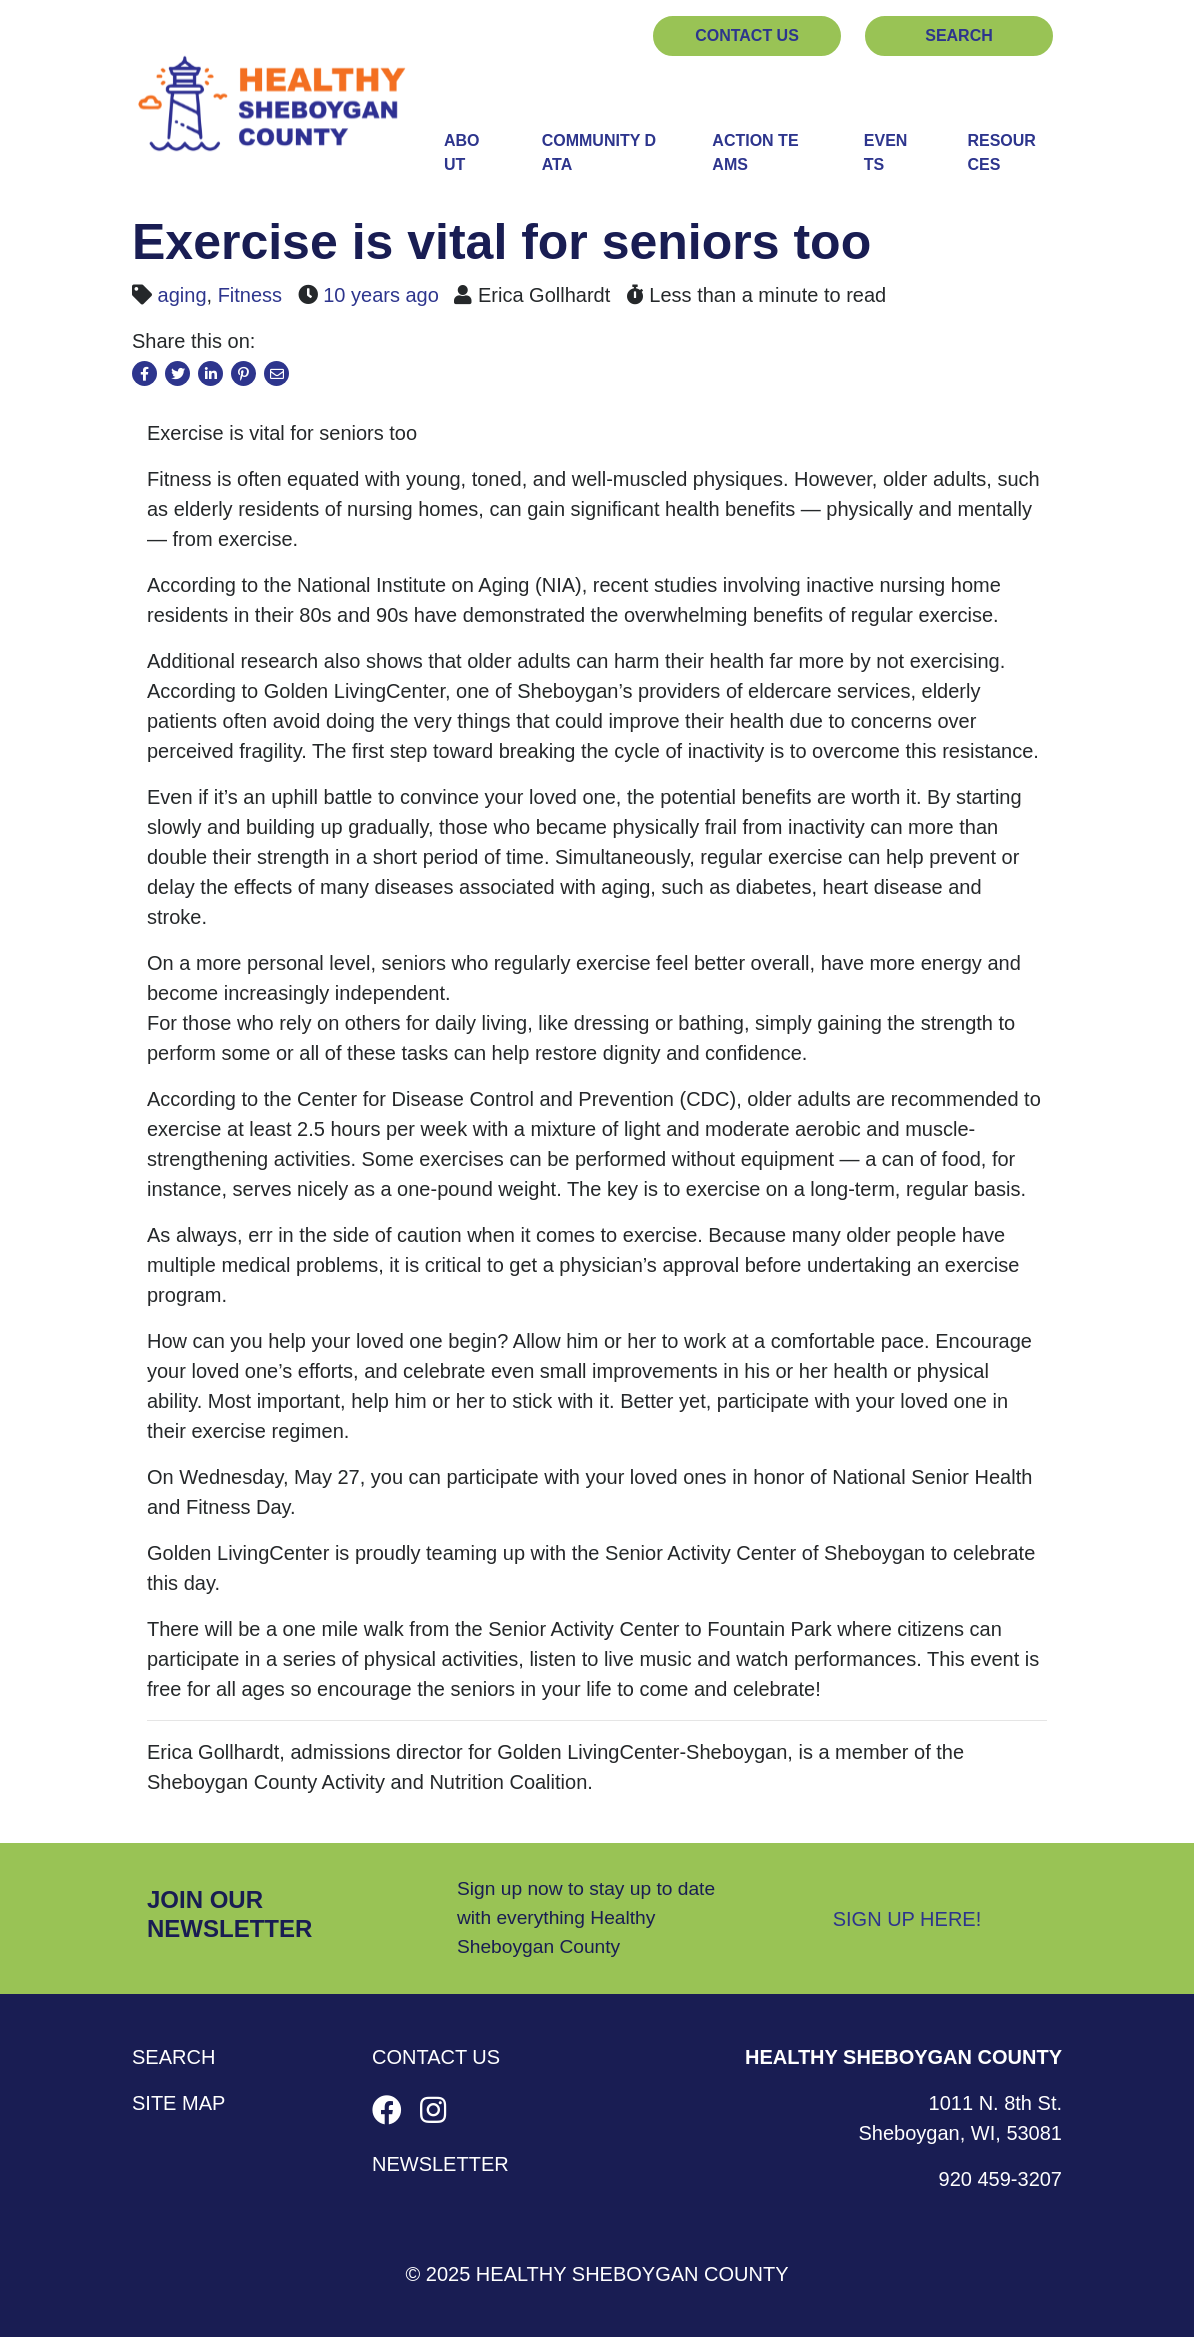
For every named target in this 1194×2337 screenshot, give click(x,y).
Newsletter (440, 2164)
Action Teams (755, 152)
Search (959, 35)
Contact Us (747, 35)
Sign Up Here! (907, 1919)
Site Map (178, 2103)
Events (886, 152)
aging (182, 295)
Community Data (599, 152)
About (462, 152)
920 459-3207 (1000, 2179)
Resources (1001, 152)
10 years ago (381, 295)
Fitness (250, 295)
